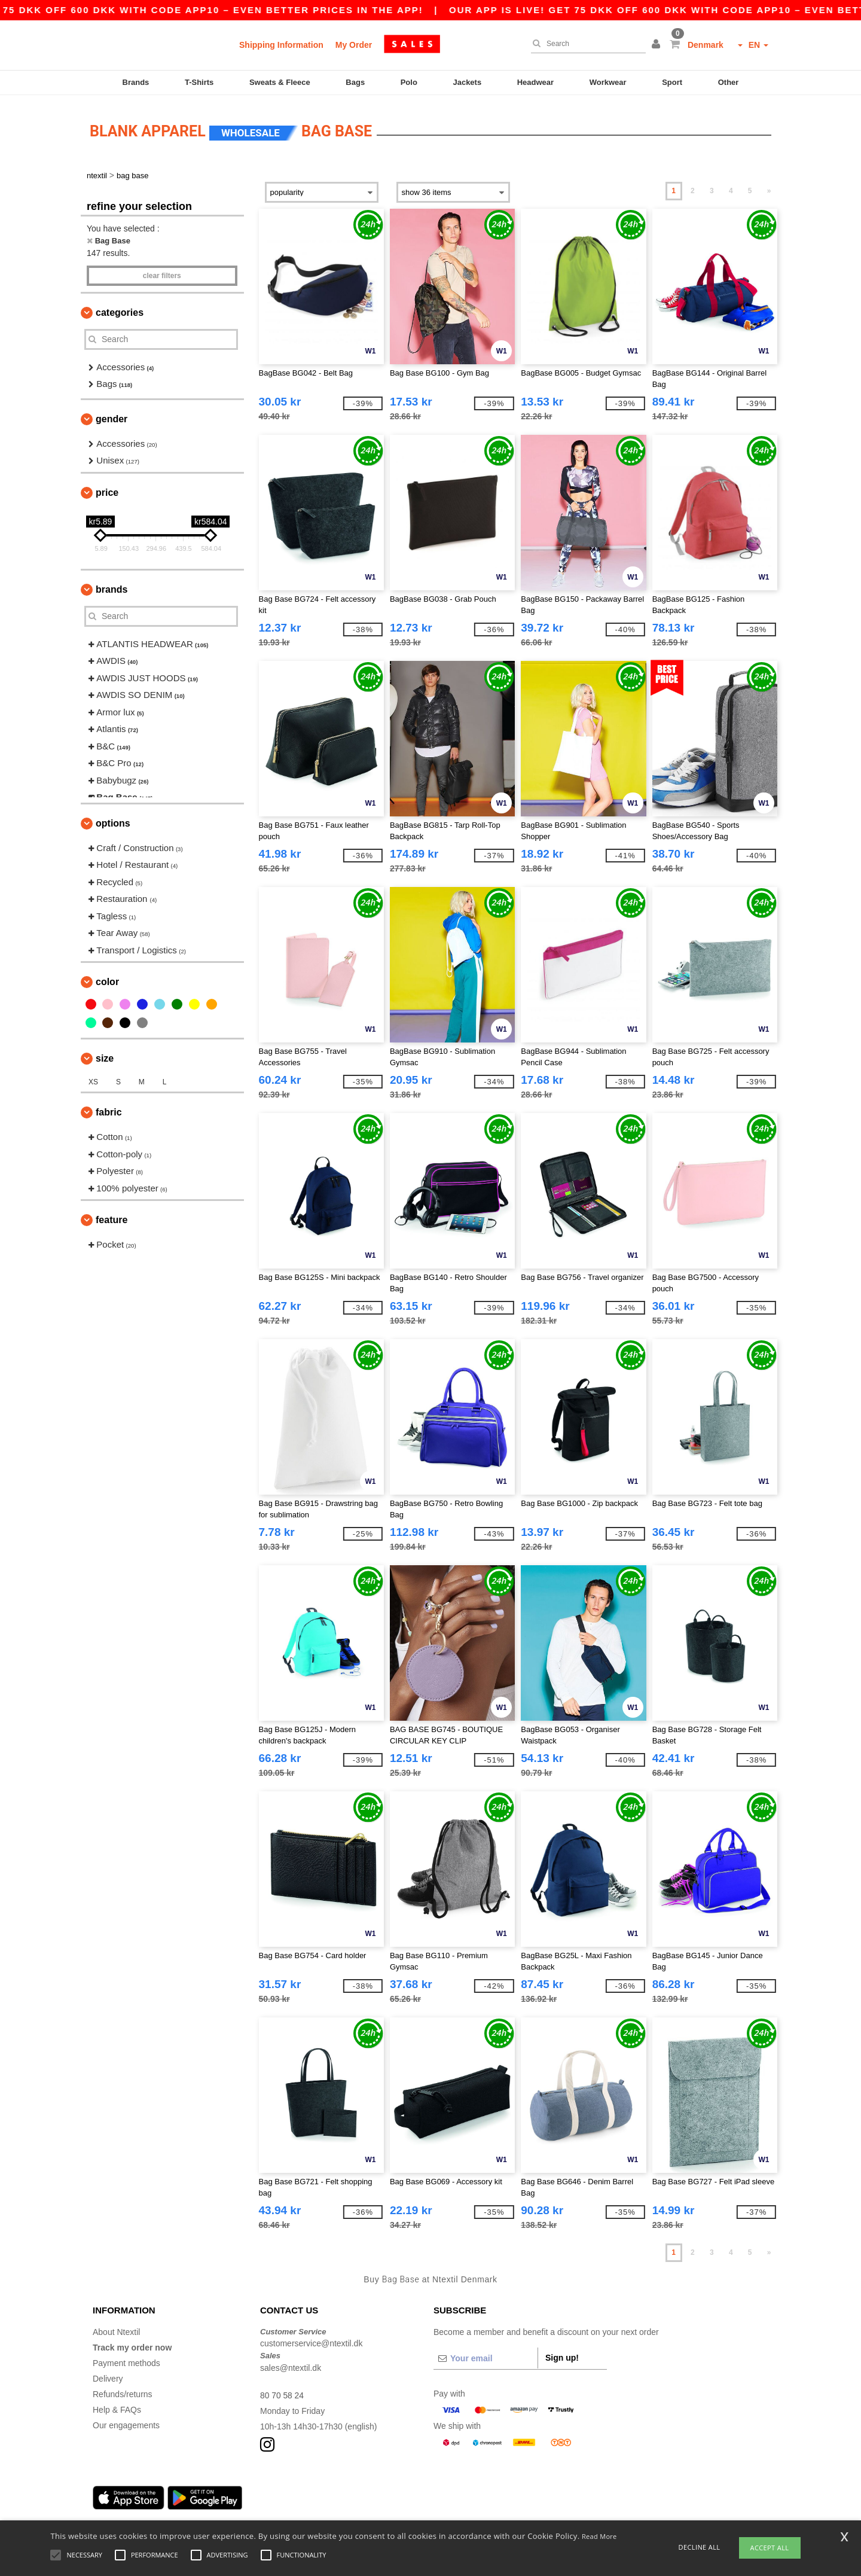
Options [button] (113, 819)
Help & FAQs (117, 2405)
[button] (658, 45)
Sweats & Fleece (279, 82)
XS (93, 1078)
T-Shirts (199, 82)
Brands (136, 82)
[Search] (585, 44)
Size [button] (105, 1055)
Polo (409, 82)
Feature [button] (111, 1216)
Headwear (535, 82)
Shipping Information (281, 45)
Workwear (608, 82)
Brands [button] (111, 585)
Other (728, 82)
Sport (672, 82)
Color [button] (107, 978)
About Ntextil (116, 2328)
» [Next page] (769, 187)
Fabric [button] (109, 1108)
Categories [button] (120, 308)
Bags (355, 82)
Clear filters (162, 271)
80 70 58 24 (282, 2391)
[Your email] (485, 2354)
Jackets (467, 82)
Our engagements (126, 2421)
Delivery (108, 2374)
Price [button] (107, 488)
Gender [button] (111, 415)
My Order (353, 45)
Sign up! (562, 2353)
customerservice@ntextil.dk (311, 2340)
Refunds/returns (122, 2390)
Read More (599, 2536)
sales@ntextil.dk (290, 2363)
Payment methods (126, 2359)
